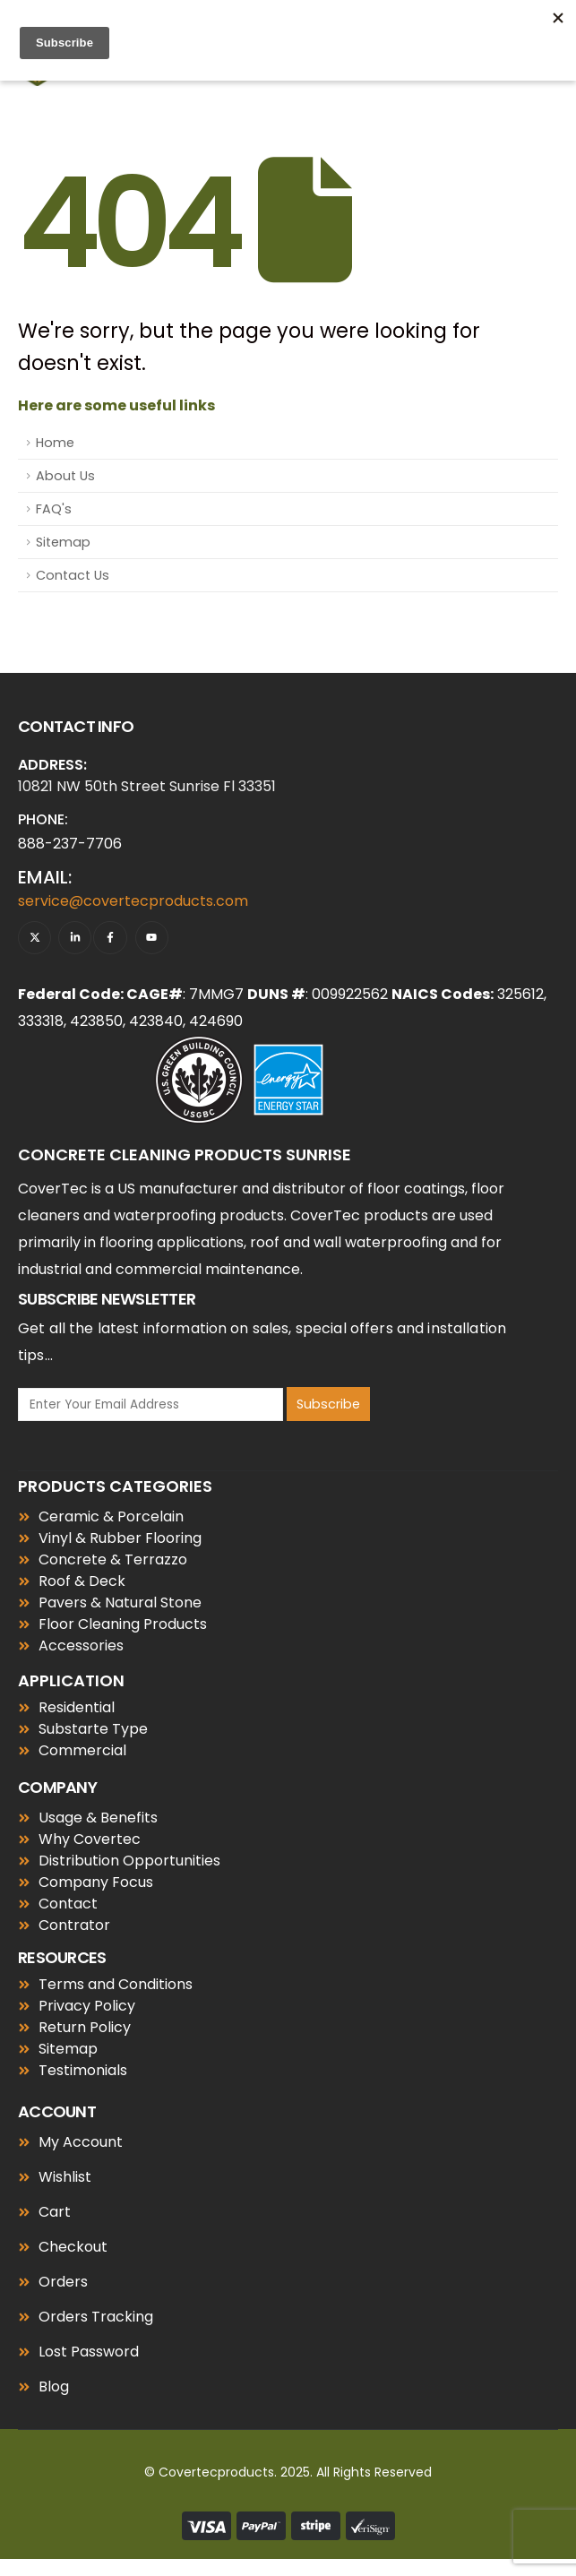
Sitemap (63, 542)
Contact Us (72, 575)
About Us (65, 476)
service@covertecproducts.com (133, 901)
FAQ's (54, 509)
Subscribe (328, 1404)
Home (55, 443)
